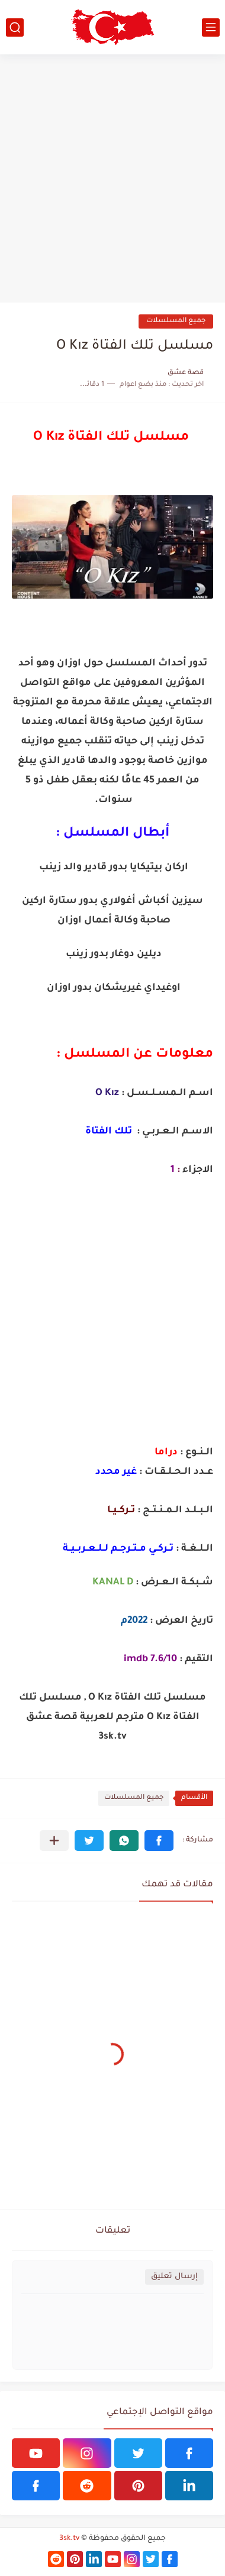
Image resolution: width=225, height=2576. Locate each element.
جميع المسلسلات (175, 321)
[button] (158, 1840)
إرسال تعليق (174, 2276)
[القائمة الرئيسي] (211, 27)
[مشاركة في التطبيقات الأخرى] (54, 1840)
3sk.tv (69, 2539)
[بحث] (15, 27)
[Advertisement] (112, 178)
